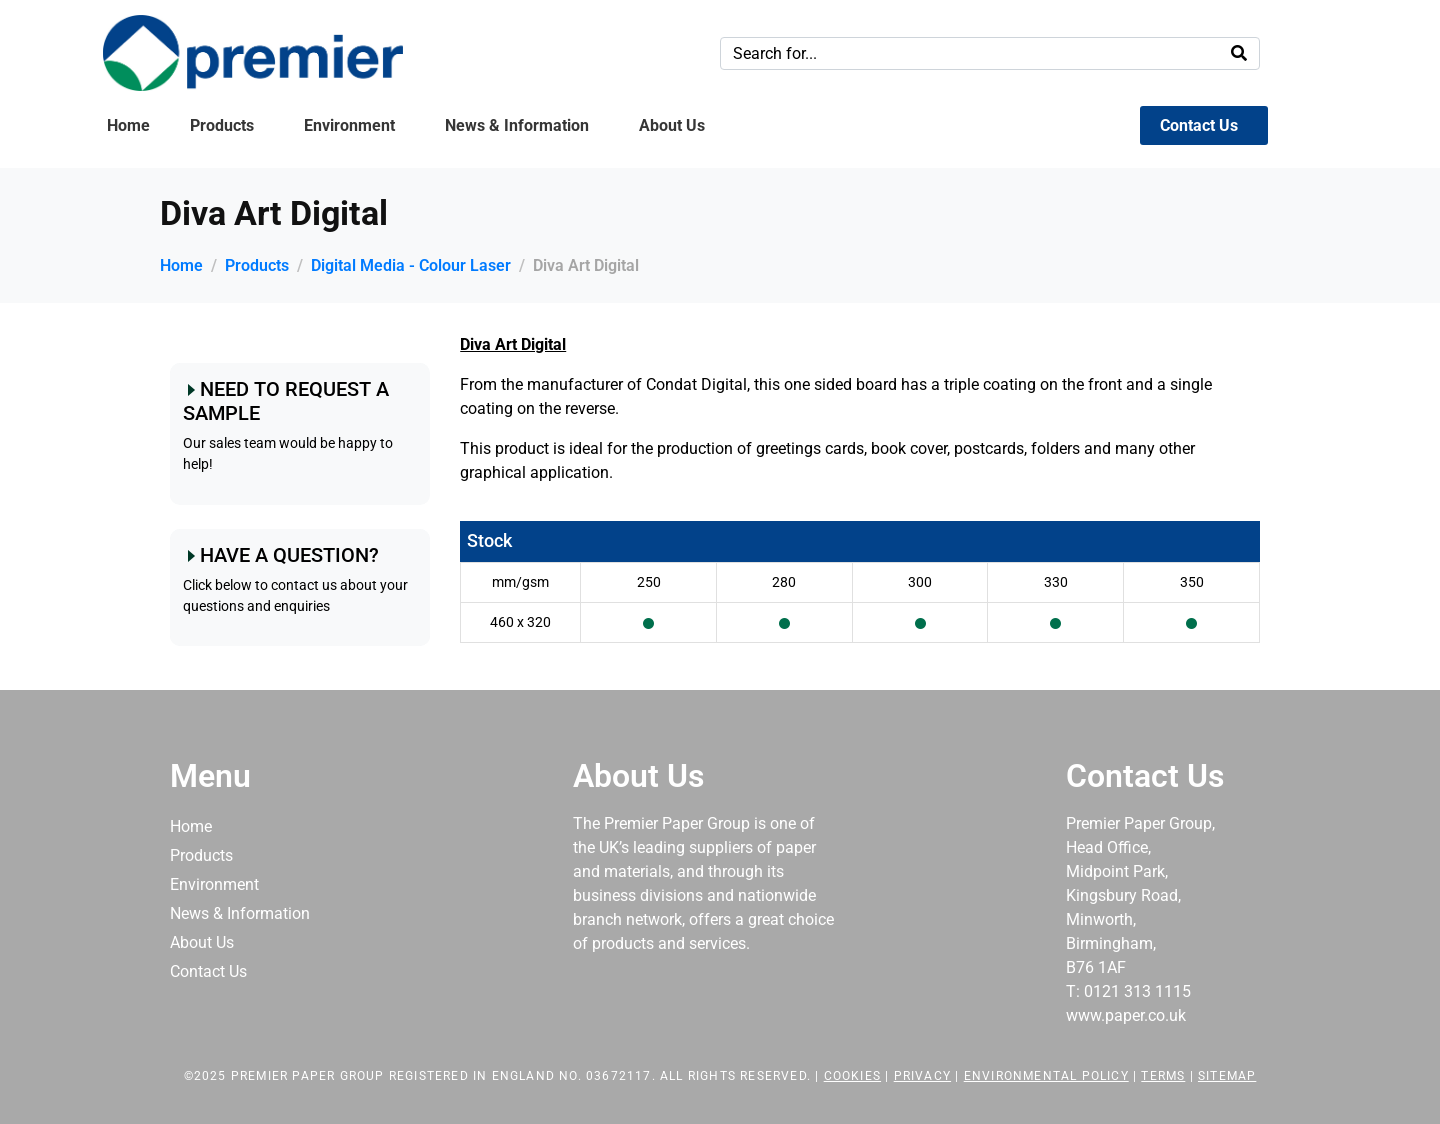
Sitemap (1227, 1076)
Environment (349, 125)
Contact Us (1199, 125)
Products (222, 125)
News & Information (517, 125)
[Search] (1239, 53)
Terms (1163, 1076)
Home (128, 125)
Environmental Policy (1046, 1076)
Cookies (852, 1076)
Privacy (922, 1076)
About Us (672, 125)
